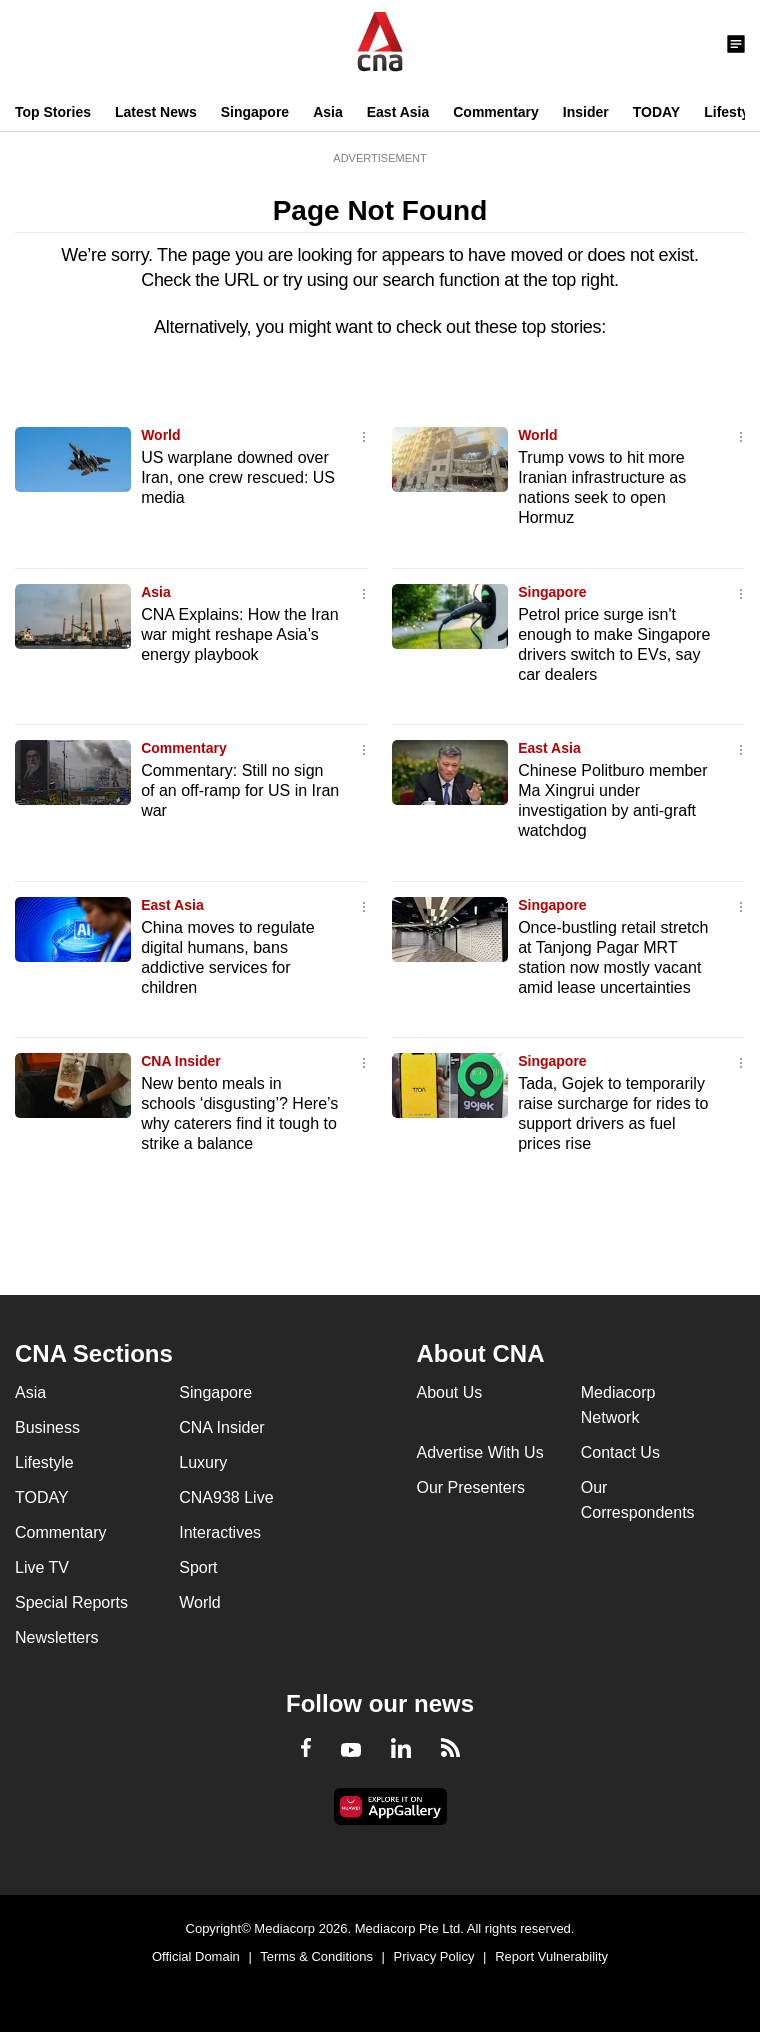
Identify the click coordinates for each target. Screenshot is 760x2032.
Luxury (203, 1462)
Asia (328, 112)
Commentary (496, 112)
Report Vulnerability (551, 1956)
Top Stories (53, 112)
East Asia (398, 112)
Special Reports (71, 1602)
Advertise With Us (480, 1452)
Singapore (255, 112)
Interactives (220, 1532)
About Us (450, 1392)
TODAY (656, 112)
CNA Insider (181, 1061)
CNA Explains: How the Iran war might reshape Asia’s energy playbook (239, 634)
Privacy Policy (434, 1956)
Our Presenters (471, 1487)
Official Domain (196, 1956)
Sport (198, 1567)
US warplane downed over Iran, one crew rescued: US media (238, 477)
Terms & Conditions (316, 1956)
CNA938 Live (226, 1497)
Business (47, 1427)
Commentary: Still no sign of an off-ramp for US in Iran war (240, 790)
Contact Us (620, 1452)
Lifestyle (44, 1462)
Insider (586, 112)
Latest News (156, 112)
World (160, 435)
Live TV (42, 1567)
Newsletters (57, 1637)
